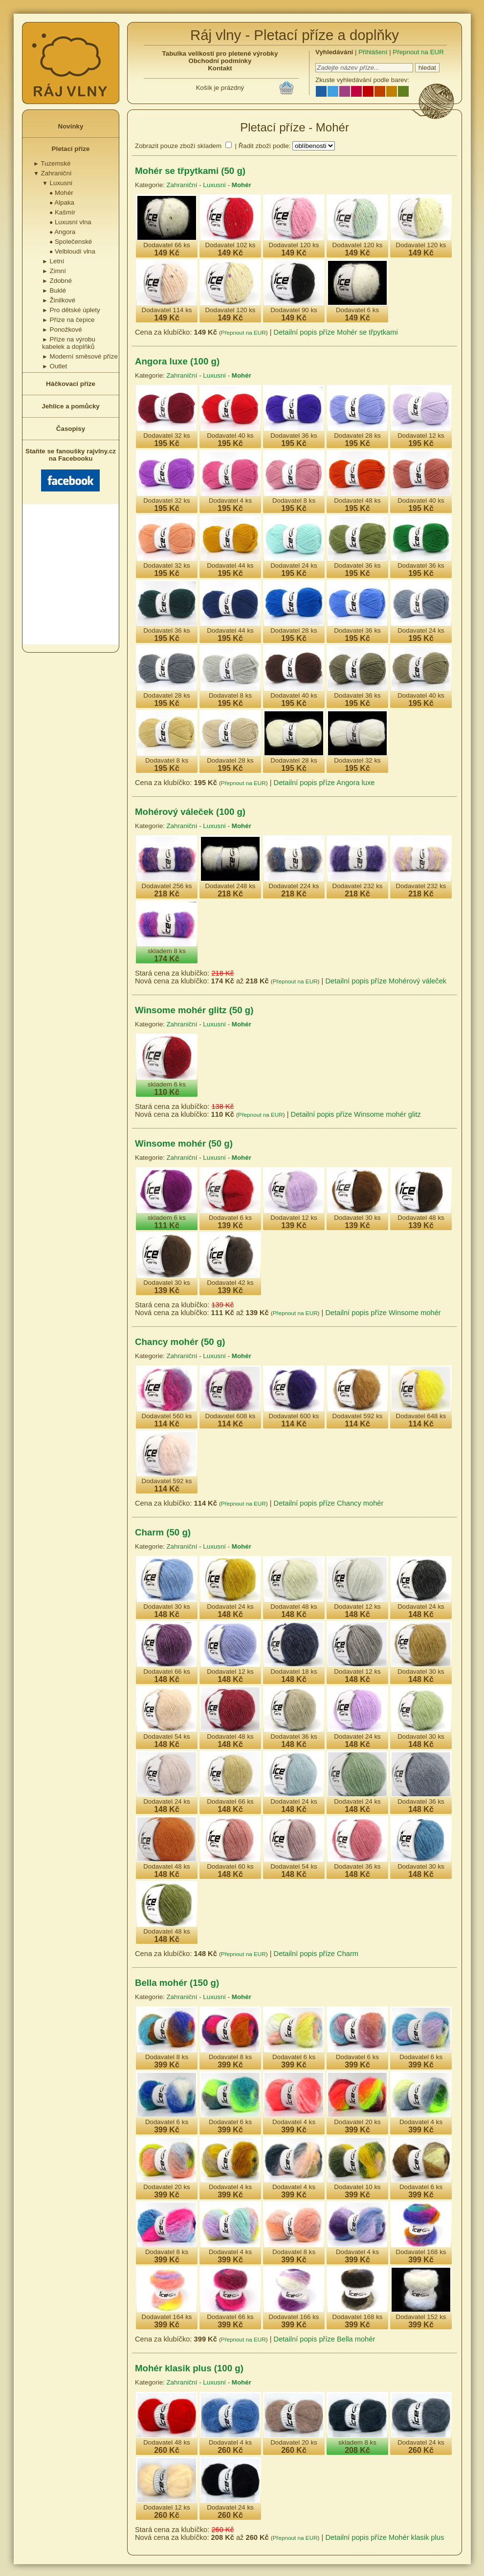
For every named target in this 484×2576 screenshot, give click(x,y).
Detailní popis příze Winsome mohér (382, 1313)
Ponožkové (62, 329)
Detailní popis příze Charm (316, 1954)
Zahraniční (52, 173)
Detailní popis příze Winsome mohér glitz (356, 1114)
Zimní (54, 271)
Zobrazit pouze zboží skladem (178, 145)
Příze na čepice (68, 319)
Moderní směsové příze (80, 356)
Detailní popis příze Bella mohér (324, 2339)
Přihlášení (372, 52)
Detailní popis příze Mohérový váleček (385, 981)
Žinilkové (58, 300)
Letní (53, 261)
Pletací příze (71, 148)
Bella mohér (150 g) (177, 1983)
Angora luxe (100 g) (177, 361)
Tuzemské (51, 163)
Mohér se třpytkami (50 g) (190, 171)
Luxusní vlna (70, 222)
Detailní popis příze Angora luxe (324, 783)
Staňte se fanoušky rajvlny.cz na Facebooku (70, 469)
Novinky (71, 126)
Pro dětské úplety (71, 310)
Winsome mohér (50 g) (184, 1143)
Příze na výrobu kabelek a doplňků (68, 343)
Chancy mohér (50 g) (180, 1342)
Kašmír (62, 212)
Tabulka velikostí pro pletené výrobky (220, 53)
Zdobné (57, 280)
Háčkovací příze (70, 383)
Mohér (61, 192)
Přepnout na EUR (418, 52)
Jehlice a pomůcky (71, 406)
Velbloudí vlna (72, 251)
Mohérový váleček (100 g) (190, 812)
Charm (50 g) (163, 1532)
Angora (62, 231)
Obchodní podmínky (220, 60)
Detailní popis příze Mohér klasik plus (384, 2537)
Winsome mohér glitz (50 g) (194, 1010)
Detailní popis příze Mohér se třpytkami (336, 332)
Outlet (54, 366)
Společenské (70, 241)
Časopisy (70, 428)
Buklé (54, 290)
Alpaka (61, 202)
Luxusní (57, 183)
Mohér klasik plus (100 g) (189, 2368)
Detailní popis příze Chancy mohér (329, 1503)
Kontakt (220, 68)
